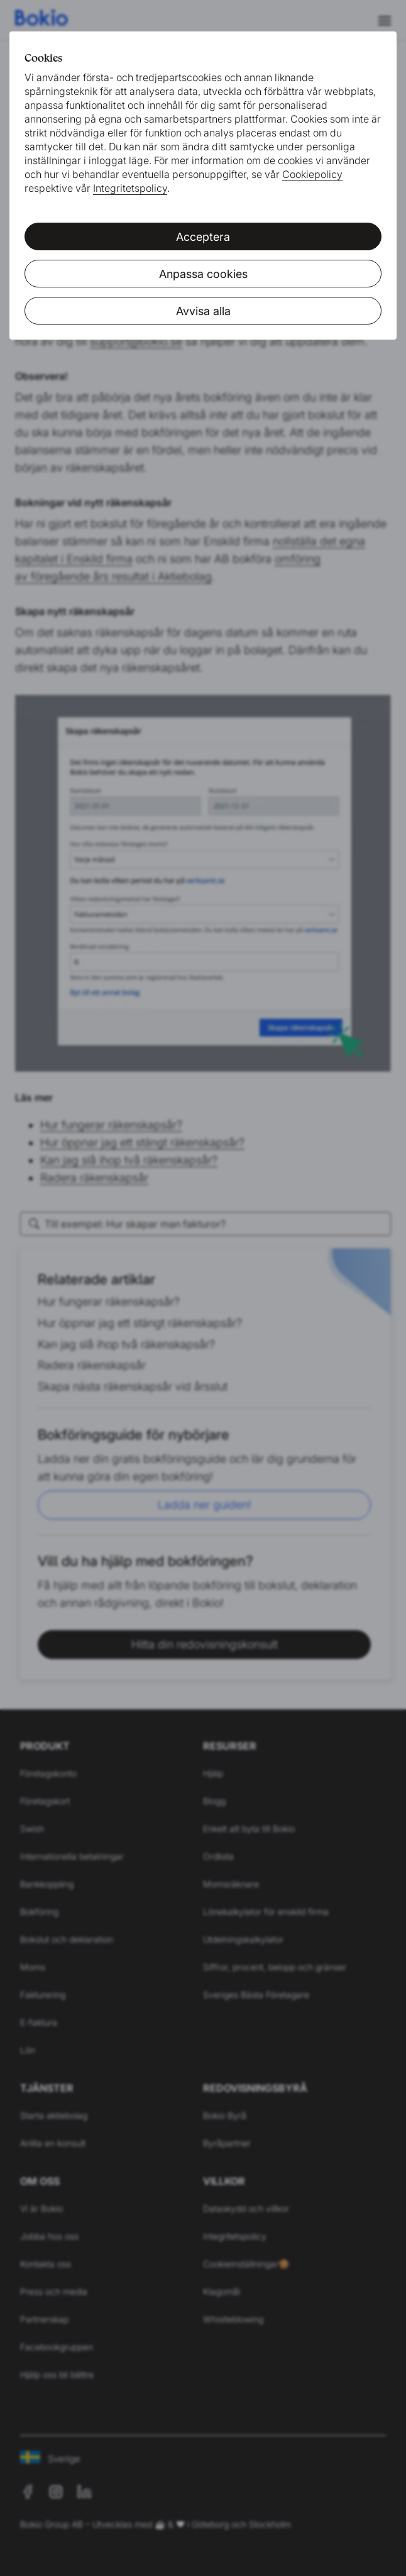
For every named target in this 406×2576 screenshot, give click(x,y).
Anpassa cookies (203, 273)
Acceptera (203, 236)
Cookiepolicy (312, 174)
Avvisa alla (203, 311)
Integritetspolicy (130, 188)
